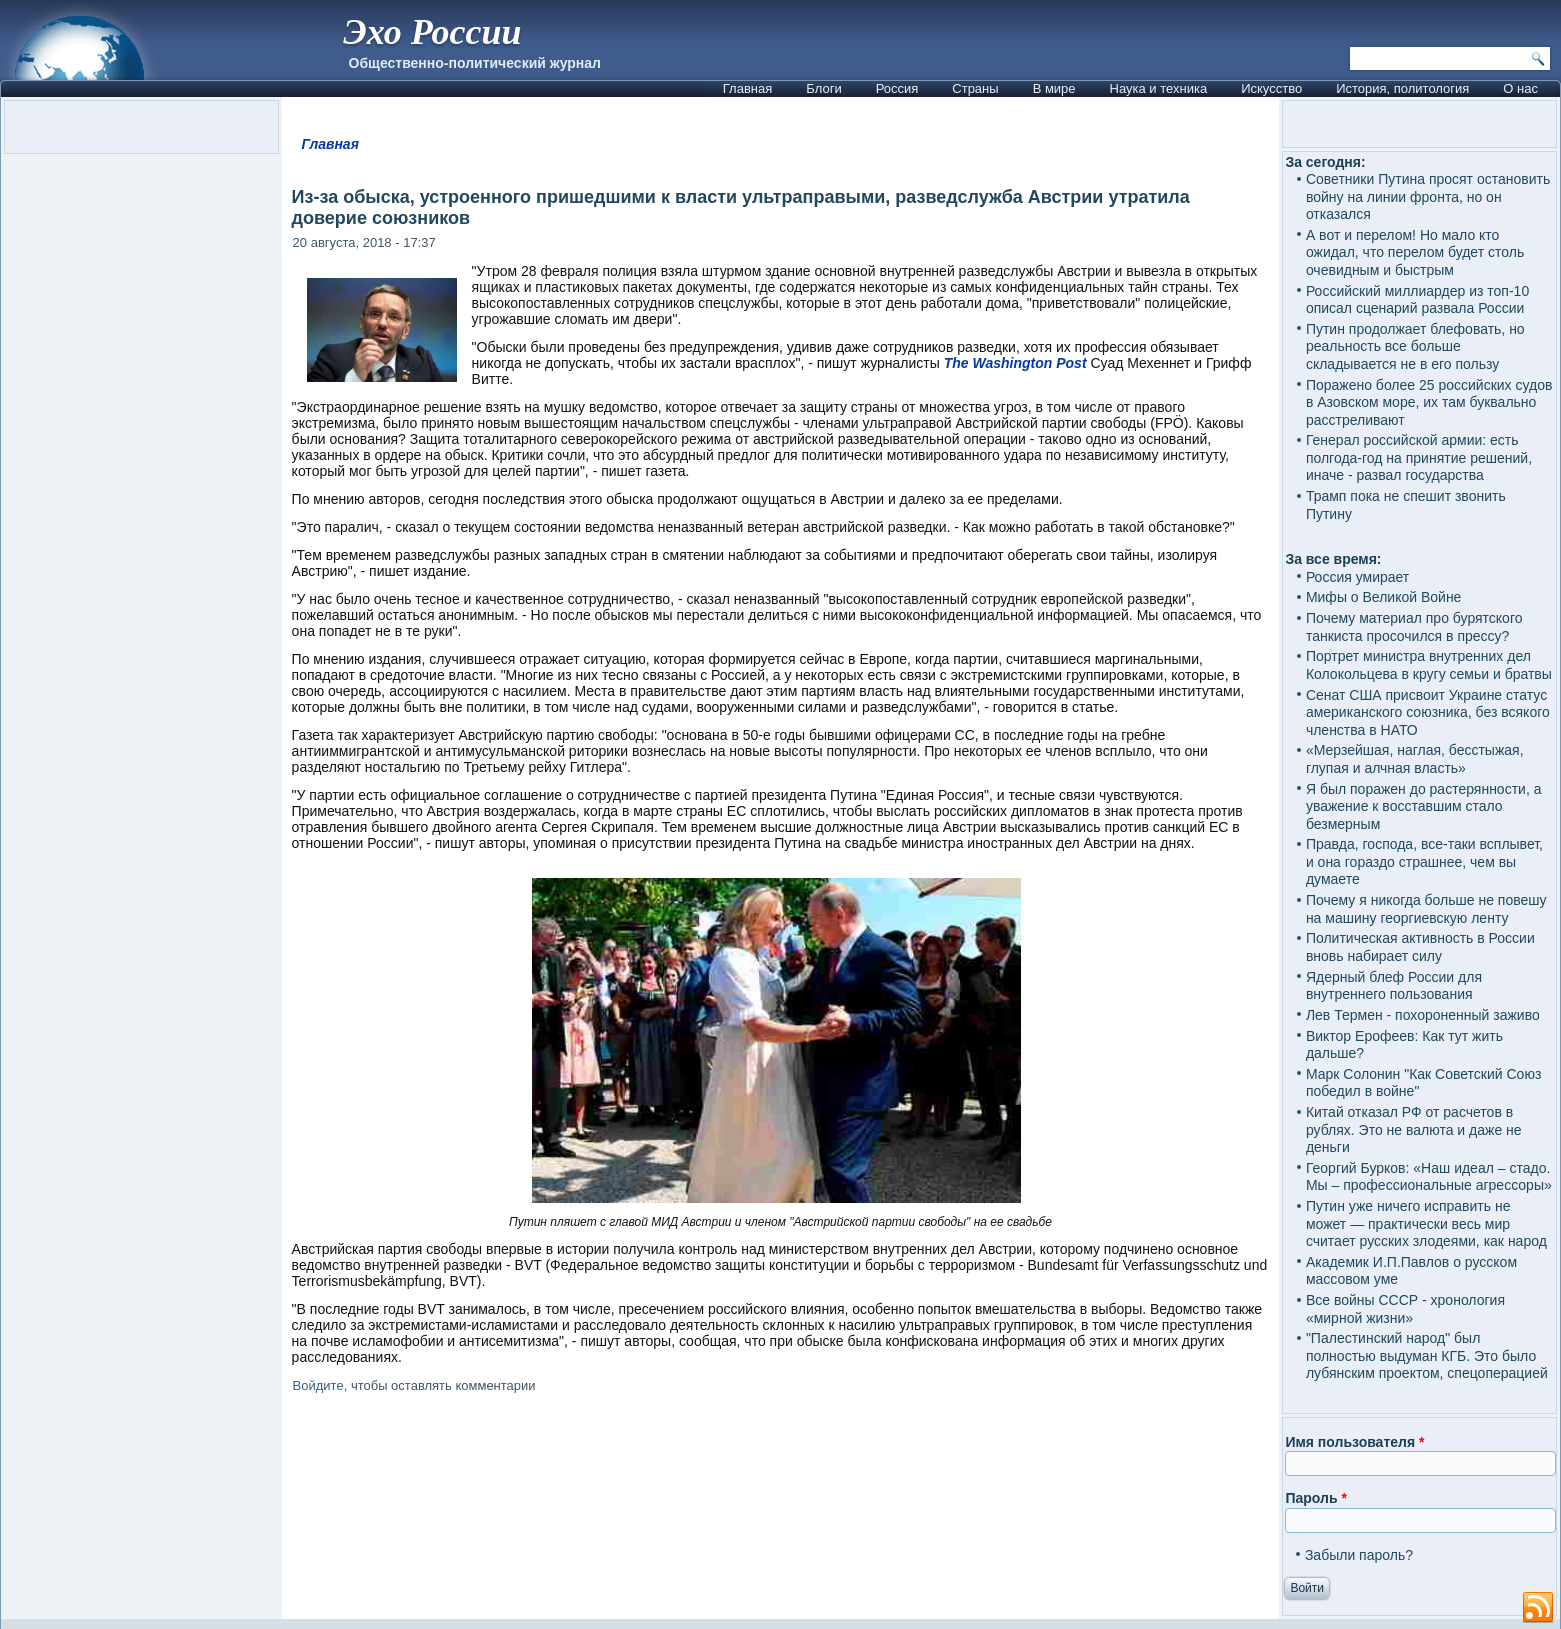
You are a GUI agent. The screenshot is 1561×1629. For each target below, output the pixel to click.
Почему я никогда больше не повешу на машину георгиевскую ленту (1426, 909)
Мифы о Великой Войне (1384, 597)
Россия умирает (1357, 577)
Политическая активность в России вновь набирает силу (1420, 947)
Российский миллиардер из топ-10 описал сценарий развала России (1417, 300)
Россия (897, 88)
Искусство (1271, 88)
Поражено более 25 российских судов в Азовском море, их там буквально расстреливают (1429, 402)
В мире (1054, 88)
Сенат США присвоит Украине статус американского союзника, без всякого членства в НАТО (1428, 712)
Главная (747, 88)
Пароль (1315, 1498)
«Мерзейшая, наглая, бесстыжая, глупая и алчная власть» (1415, 759)
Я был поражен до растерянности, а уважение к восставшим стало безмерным (1424, 806)
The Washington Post (1015, 363)
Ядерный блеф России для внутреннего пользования (1394, 986)
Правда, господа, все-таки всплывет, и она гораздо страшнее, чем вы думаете (1424, 861)
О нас (1520, 88)
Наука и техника (1159, 88)
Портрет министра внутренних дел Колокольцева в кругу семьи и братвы (1429, 665)
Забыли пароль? (1359, 1555)
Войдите (318, 1385)
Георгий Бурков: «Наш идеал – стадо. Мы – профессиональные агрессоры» (1429, 1177)
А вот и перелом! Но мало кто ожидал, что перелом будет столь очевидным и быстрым (1415, 252)
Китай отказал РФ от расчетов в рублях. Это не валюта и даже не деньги (1414, 1129)
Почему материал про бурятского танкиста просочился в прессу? (1414, 627)
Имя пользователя (1354, 1442)
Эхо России (432, 32)
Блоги (823, 88)
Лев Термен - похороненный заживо (1423, 1015)
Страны (975, 88)
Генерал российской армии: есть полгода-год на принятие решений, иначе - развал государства (1419, 457)
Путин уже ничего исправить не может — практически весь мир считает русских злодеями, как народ (1426, 1223)
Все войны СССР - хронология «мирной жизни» (1405, 1309)
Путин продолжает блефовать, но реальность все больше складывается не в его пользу (1415, 346)
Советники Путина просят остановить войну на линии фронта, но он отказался (1428, 196)
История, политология (1402, 88)
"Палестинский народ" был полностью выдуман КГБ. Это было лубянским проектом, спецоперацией (1427, 1355)
